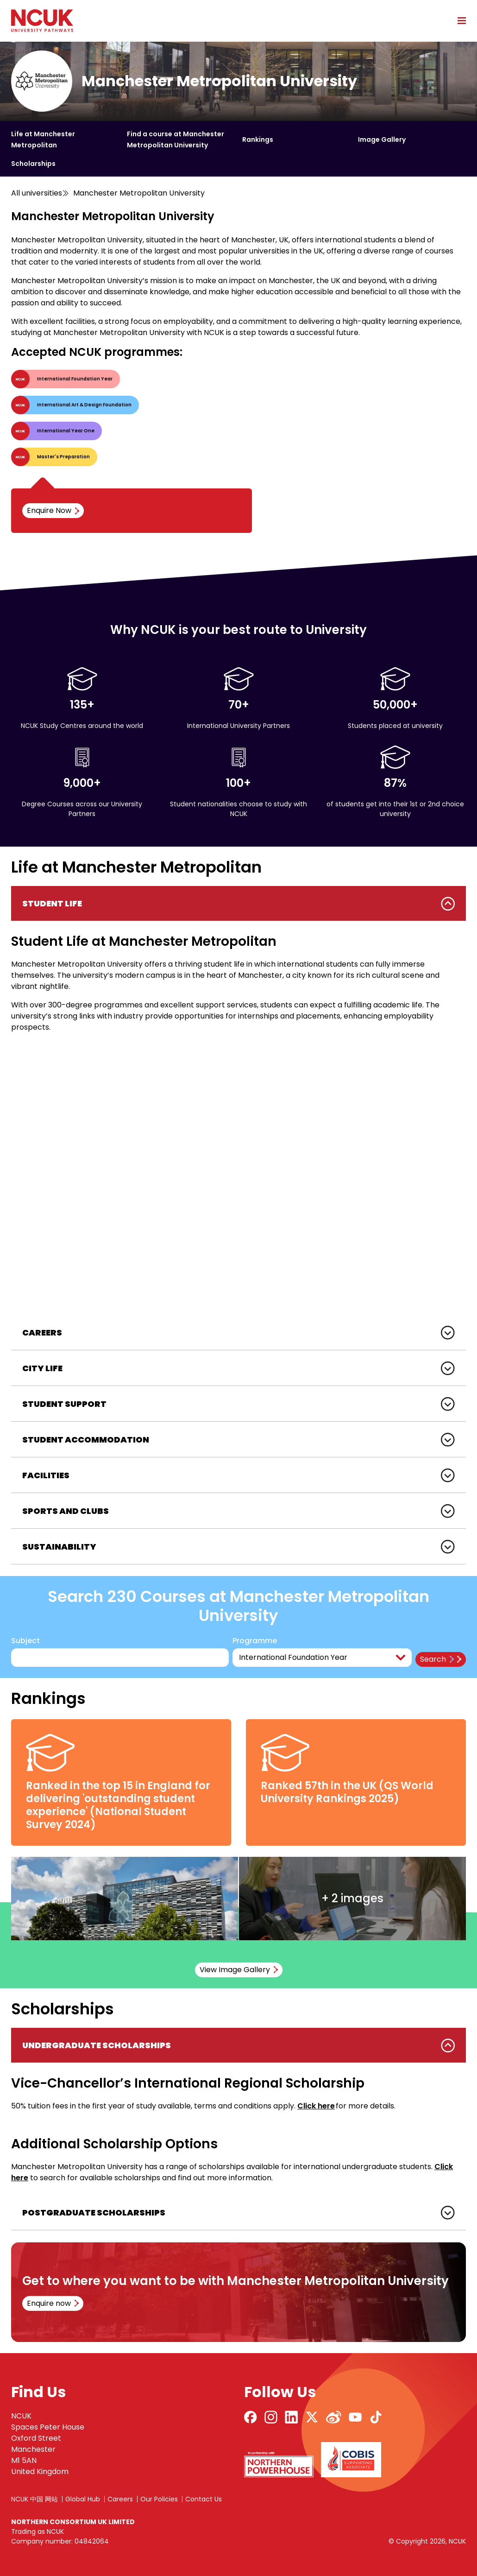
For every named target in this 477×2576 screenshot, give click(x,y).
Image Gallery (382, 139)
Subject (25, 1641)
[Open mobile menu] (458, 20)
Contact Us (203, 2499)
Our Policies (159, 2499)
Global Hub (82, 2499)
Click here (316, 2106)
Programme (254, 1641)
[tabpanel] (238, 1100)
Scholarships (33, 163)
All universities (36, 193)
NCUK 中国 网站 (34, 2499)
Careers (120, 2499)
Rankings (257, 139)
